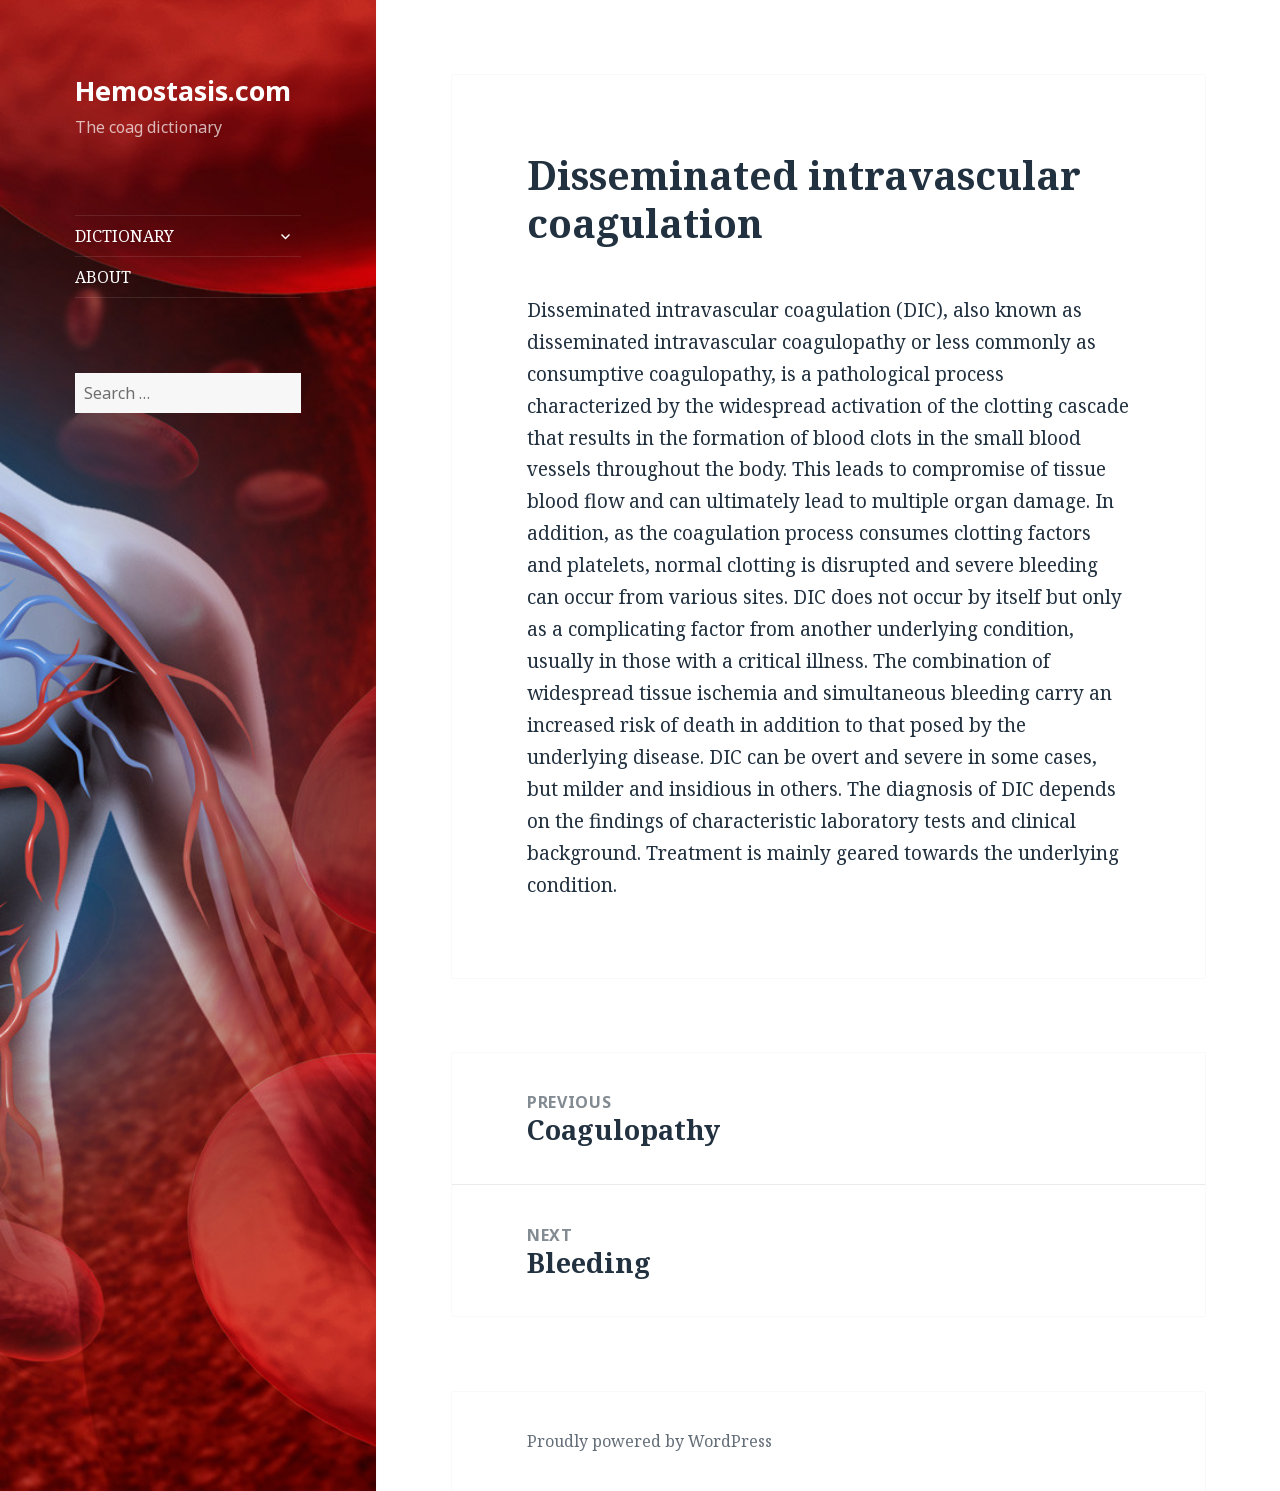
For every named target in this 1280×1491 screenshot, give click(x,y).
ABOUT (103, 277)
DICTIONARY (124, 236)
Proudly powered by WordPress (649, 1441)
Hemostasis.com (183, 90)
